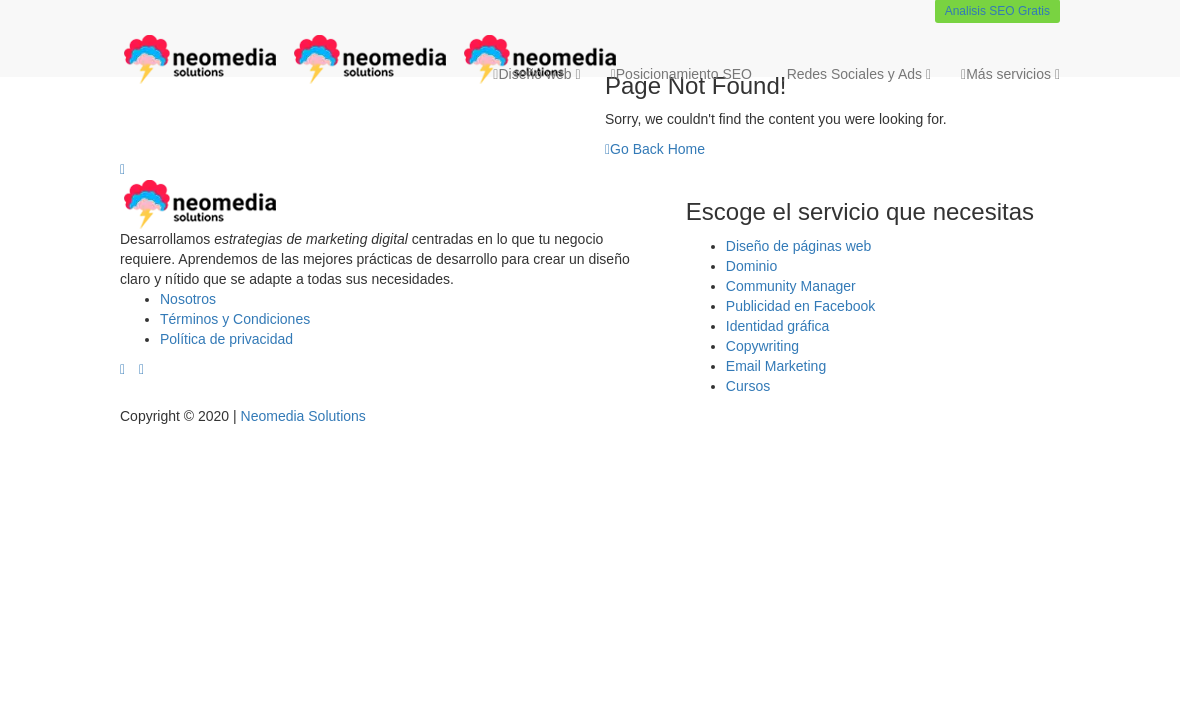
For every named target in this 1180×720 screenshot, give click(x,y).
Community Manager (791, 286)
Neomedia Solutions (303, 416)
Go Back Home (655, 149)
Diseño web (536, 74)
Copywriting (762, 346)
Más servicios (1010, 74)
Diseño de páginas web (799, 246)
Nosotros (188, 299)
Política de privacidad (226, 339)
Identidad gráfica (778, 326)
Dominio (751, 266)
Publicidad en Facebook (800, 306)
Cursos (748, 386)
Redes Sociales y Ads (856, 74)
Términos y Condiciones (235, 319)
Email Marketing (776, 366)
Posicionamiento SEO (681, 74)
